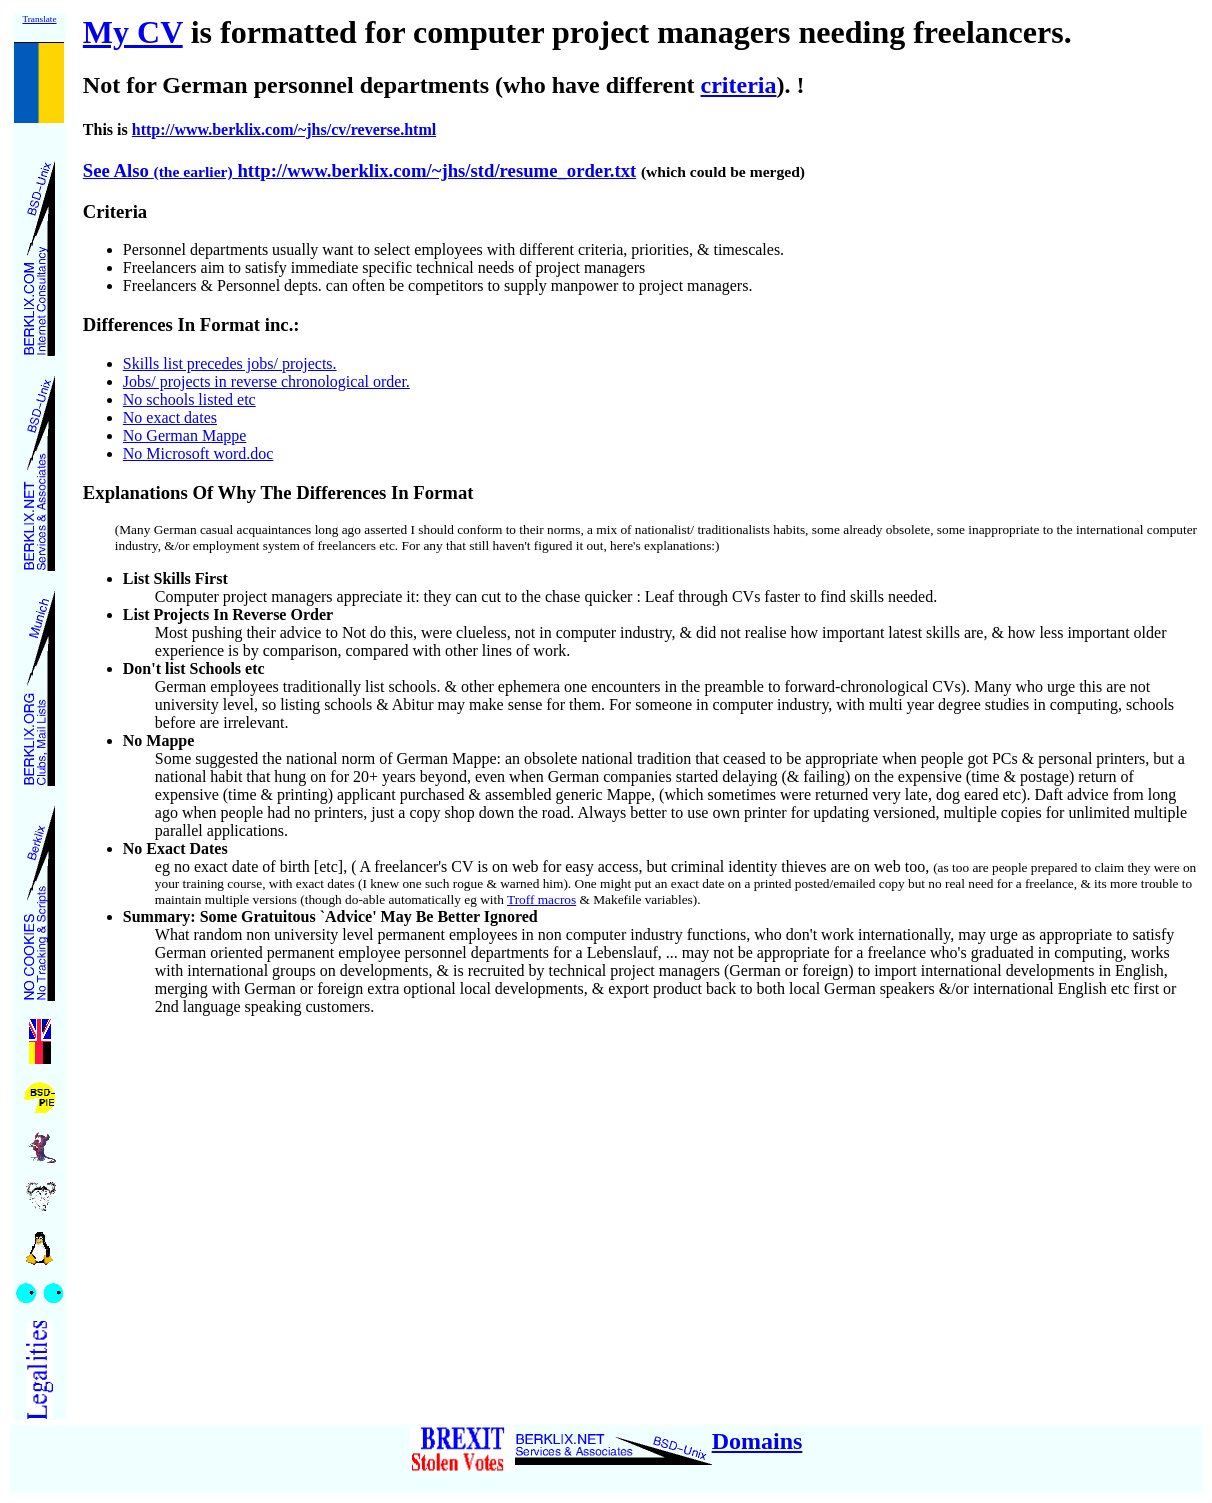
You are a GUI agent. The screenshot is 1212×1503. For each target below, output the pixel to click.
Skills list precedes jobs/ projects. (230, 363)
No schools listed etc (189, 399)
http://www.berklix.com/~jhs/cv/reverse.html (284, 129)
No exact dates (170, 417)
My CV (133, 32)
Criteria (115, 211)
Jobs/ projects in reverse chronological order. (266, 381)
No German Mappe (185, 435)
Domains (757, 1441)
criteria (739, 85)
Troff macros (541, 899)
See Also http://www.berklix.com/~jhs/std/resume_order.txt (359, 170)
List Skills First (175, 578)
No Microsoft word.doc (198, 453)
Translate (39, 19)
